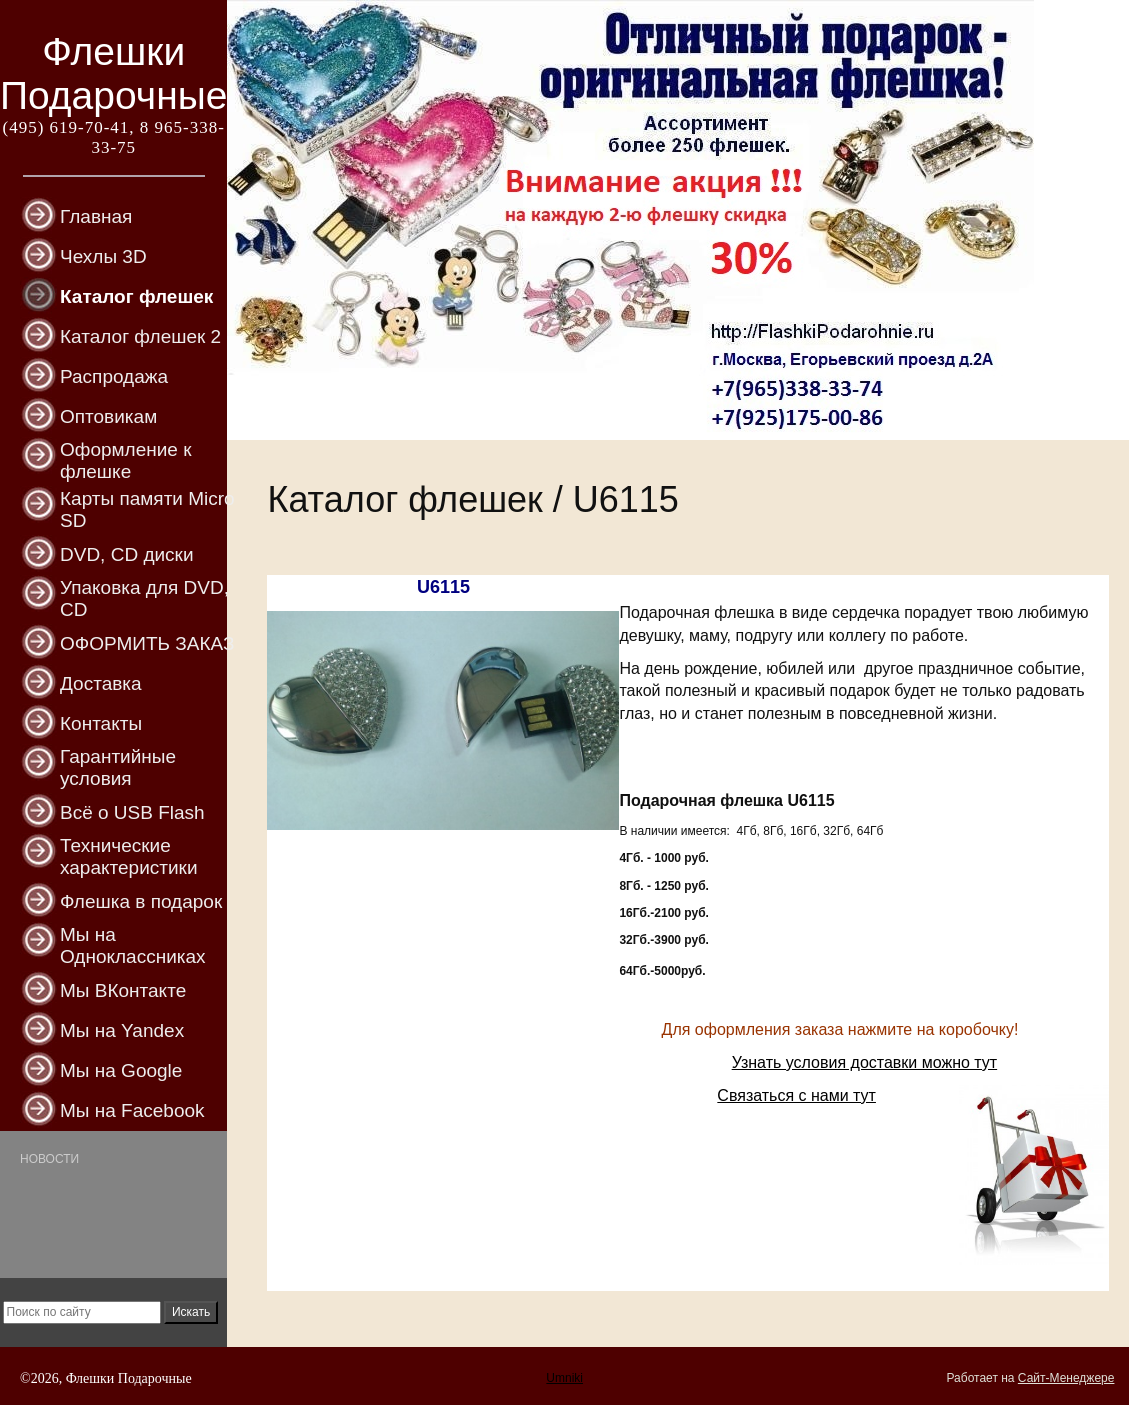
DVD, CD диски (127, 554)
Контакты (101, 723)
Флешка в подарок (141, 901)
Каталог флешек (136, 296)
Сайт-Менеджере (1066, 1378)
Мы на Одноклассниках (133, 945)
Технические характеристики (129, 856)
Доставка (101, 683)
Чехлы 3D (103, 256)
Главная (96, 216)
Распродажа (114, 376)
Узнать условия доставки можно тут (864, 1062)
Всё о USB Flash (132, 812)
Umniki (564, 1378)
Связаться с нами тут (796, 1095)
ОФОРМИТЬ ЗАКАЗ (147, 643)
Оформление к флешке (126, 460)
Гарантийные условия (118, 767)
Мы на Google (121, 1070)
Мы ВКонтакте (123, 990)
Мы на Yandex (122, 1030)
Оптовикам (108, 416)
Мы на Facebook (132, 1110)
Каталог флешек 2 (140, 336)
